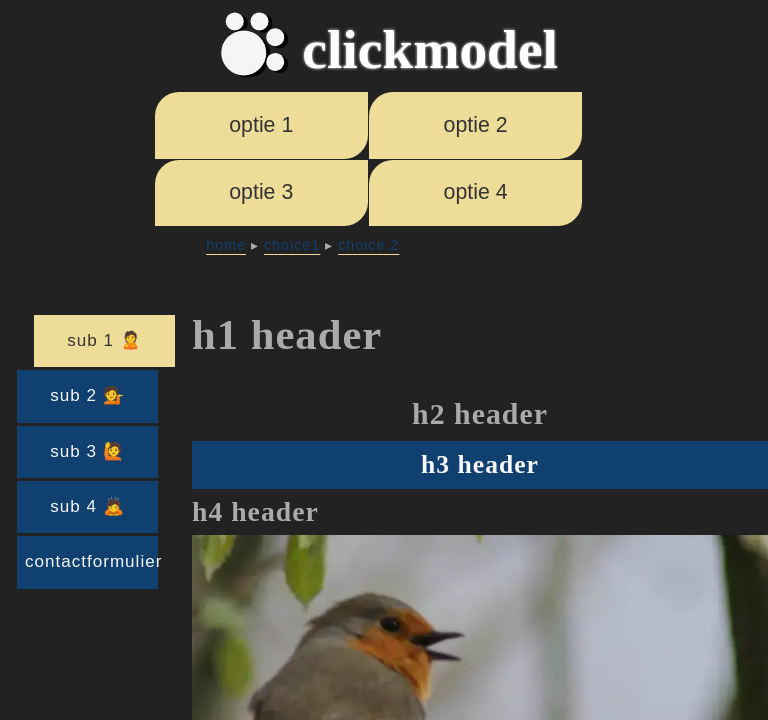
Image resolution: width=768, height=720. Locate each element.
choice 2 (368, 245)
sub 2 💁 (87, 395)
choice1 (292, 245)
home (226, 245)
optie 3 (261, 192)
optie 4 (476, 192)
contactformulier (91, 561)
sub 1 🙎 (104, 340)
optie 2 (476, 125)
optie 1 (261, 125)
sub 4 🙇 (87, 506)
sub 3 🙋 (87, 451)
